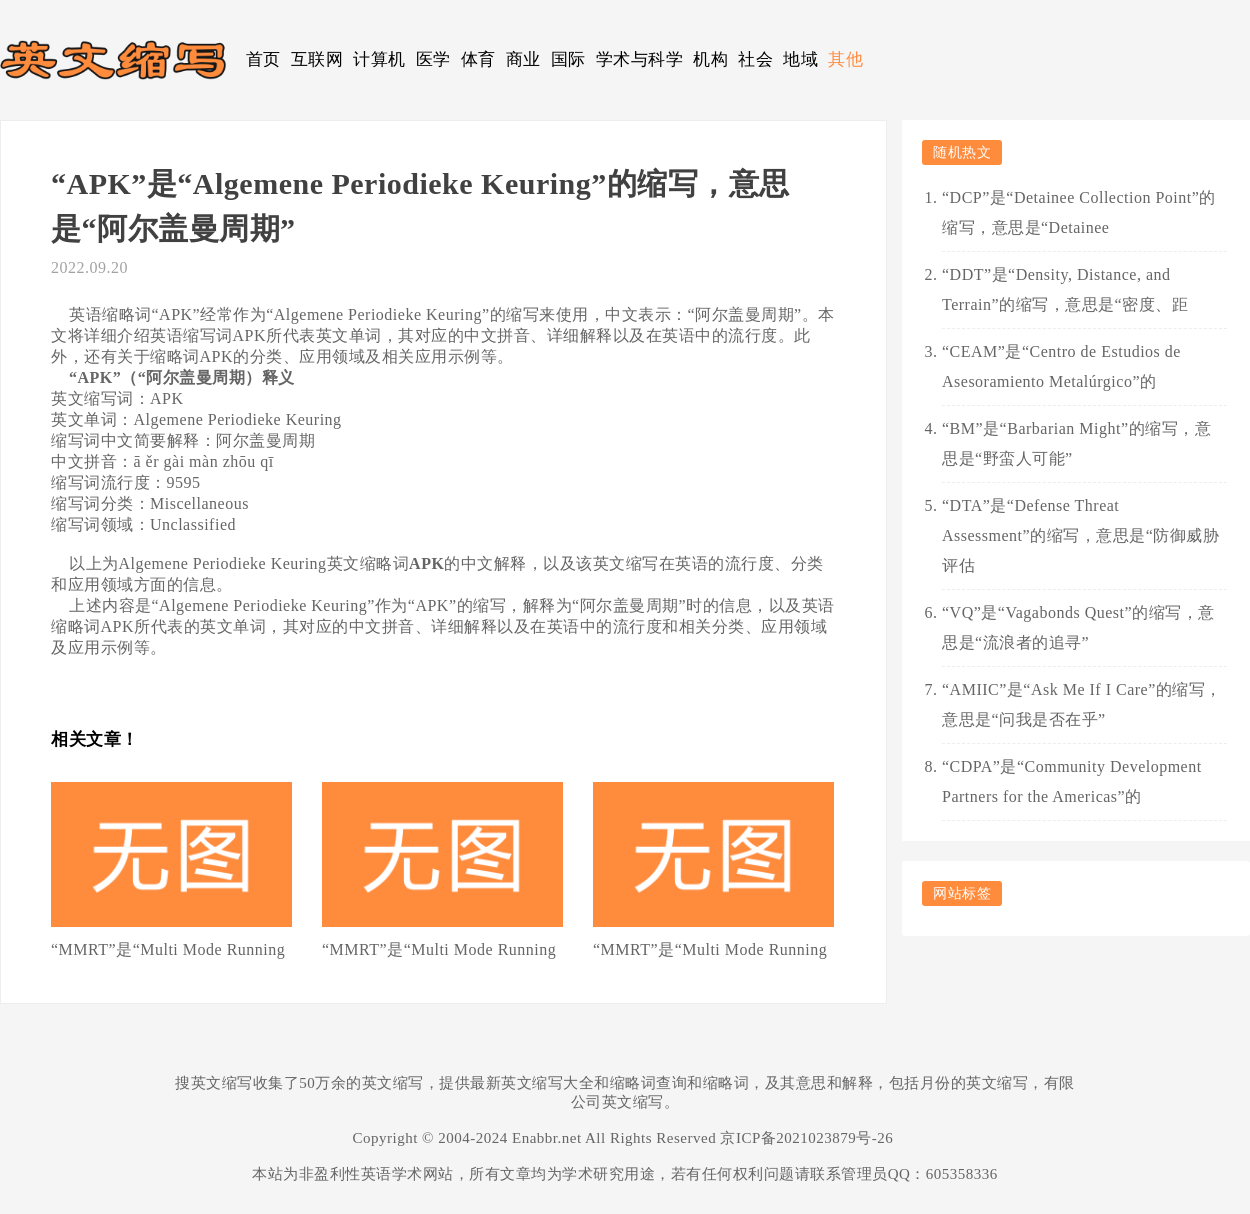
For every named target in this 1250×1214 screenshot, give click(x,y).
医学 (433, 59)
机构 (710, 59)
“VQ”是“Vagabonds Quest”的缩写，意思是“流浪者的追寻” (1078, 627)
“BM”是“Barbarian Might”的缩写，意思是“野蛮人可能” (1076, 443)
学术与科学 (640, 59)
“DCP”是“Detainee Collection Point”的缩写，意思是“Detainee (1079, 212)
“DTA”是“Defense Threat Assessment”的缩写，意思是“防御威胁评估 (1080, 535)
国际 (568, 59)
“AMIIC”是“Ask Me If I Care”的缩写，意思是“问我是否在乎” (1082, 704)
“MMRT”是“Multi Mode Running (168, 949)
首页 (263, 59)
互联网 (317, 59)
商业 (523, 59)
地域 (800, 59)
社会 (755, 59)
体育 (478, 59)
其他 (845, 59)
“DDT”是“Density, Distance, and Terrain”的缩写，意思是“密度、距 (1065, 289)
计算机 (379, 59)
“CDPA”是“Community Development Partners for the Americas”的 (1072, 781)
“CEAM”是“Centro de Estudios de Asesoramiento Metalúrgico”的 (1061, 366)
